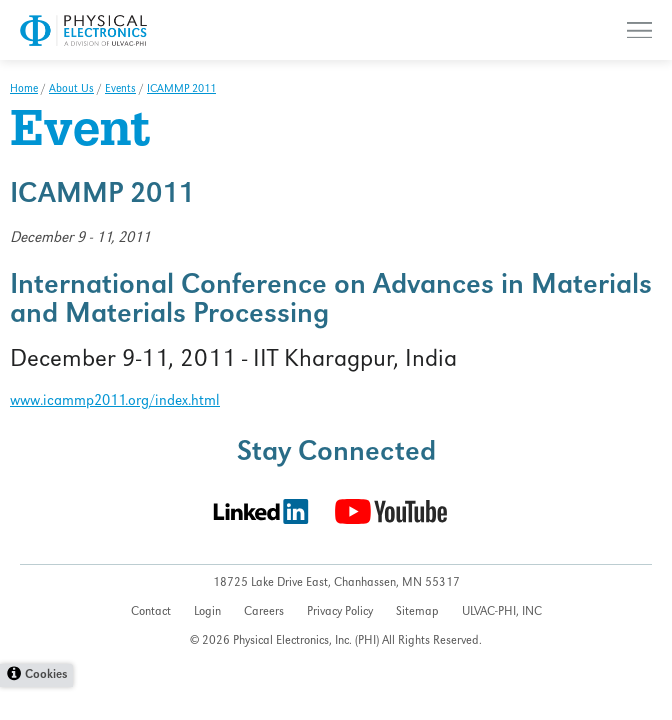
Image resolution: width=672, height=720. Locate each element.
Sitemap (417, 612)
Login (207, 612)
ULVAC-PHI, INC (502, 612)
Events (120, 90)
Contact (151, 612)
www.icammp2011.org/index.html (115, 402)
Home (24, 90)
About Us (71, 90)
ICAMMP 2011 (181, 90)
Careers (264, 612)
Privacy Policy (340, 612)
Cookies (46, 675)
